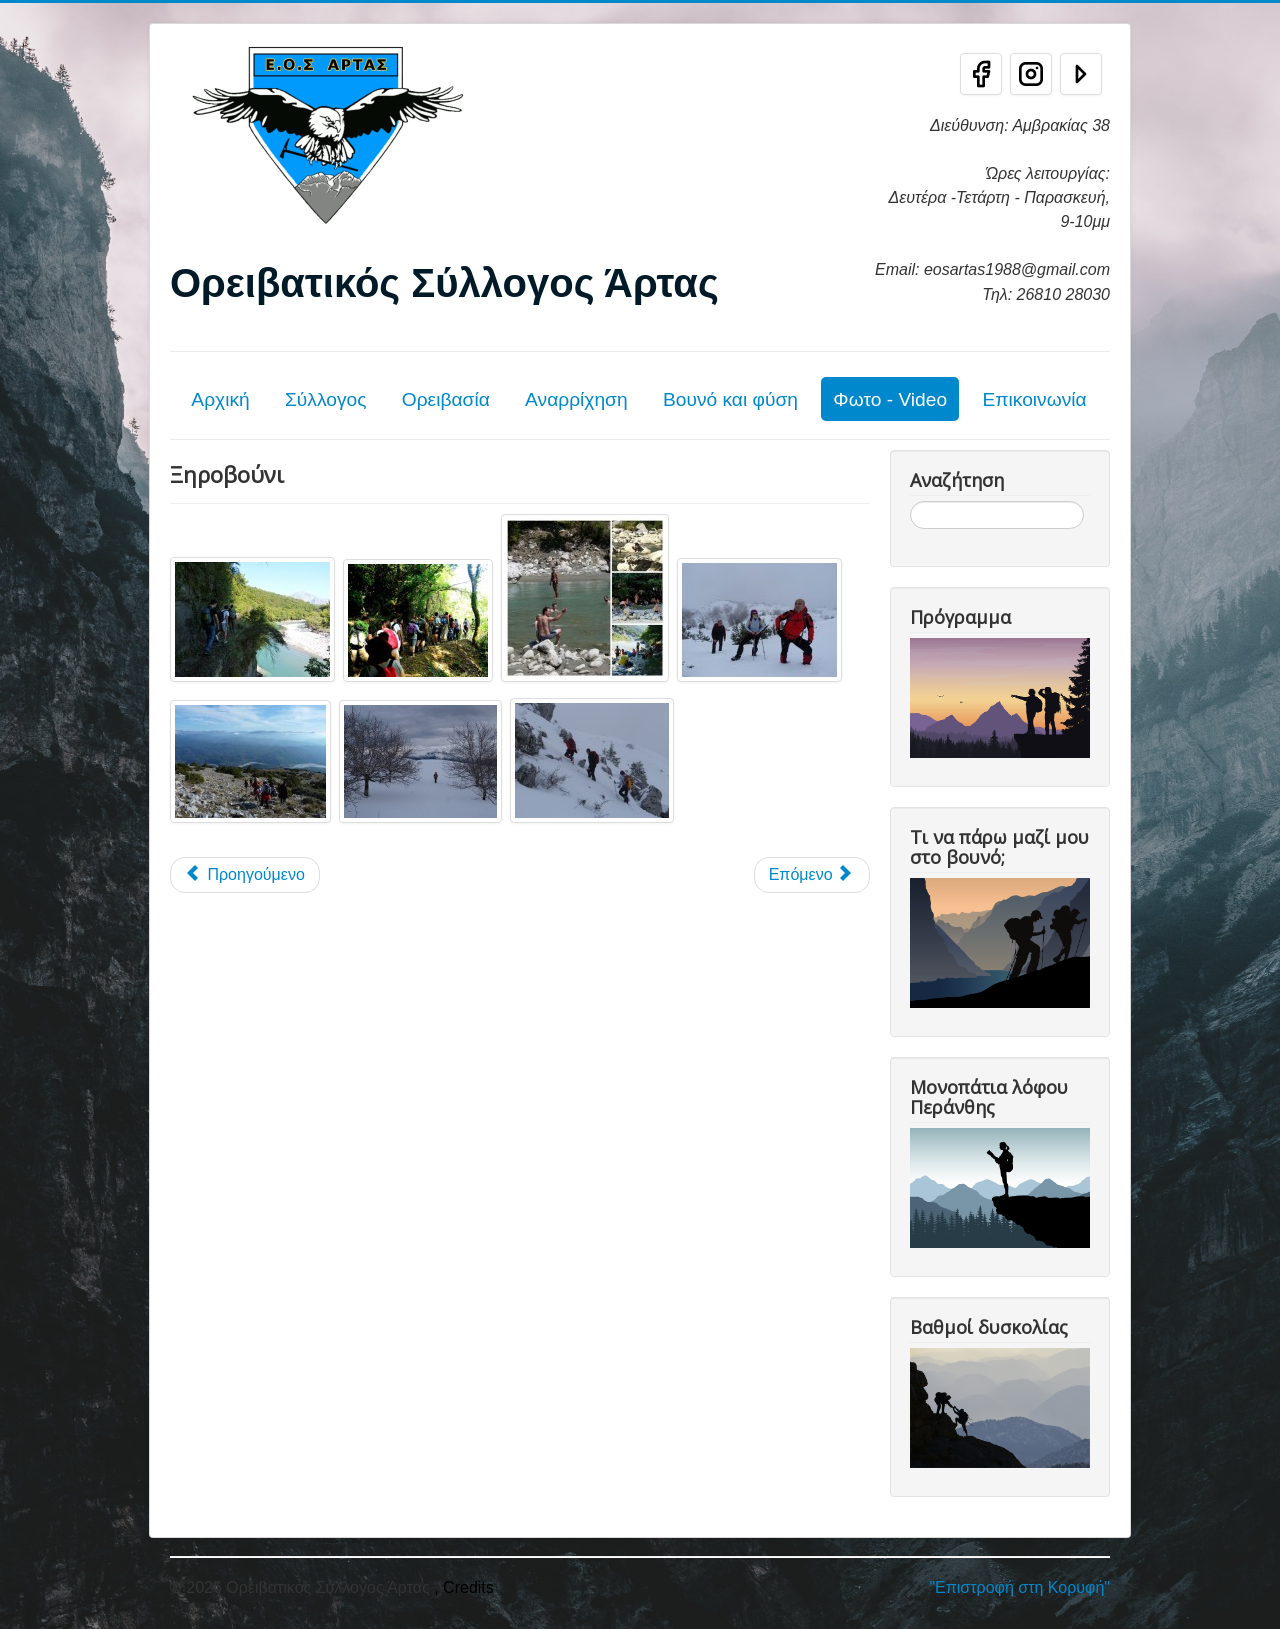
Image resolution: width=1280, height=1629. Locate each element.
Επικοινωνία (1034, 399)
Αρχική (220, 399)
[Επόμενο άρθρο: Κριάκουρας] (812, 875)
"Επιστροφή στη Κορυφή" (1019, 1587)
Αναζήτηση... (910, 501)
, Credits (464, 1587)
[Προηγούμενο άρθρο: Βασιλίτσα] (245, 875)
